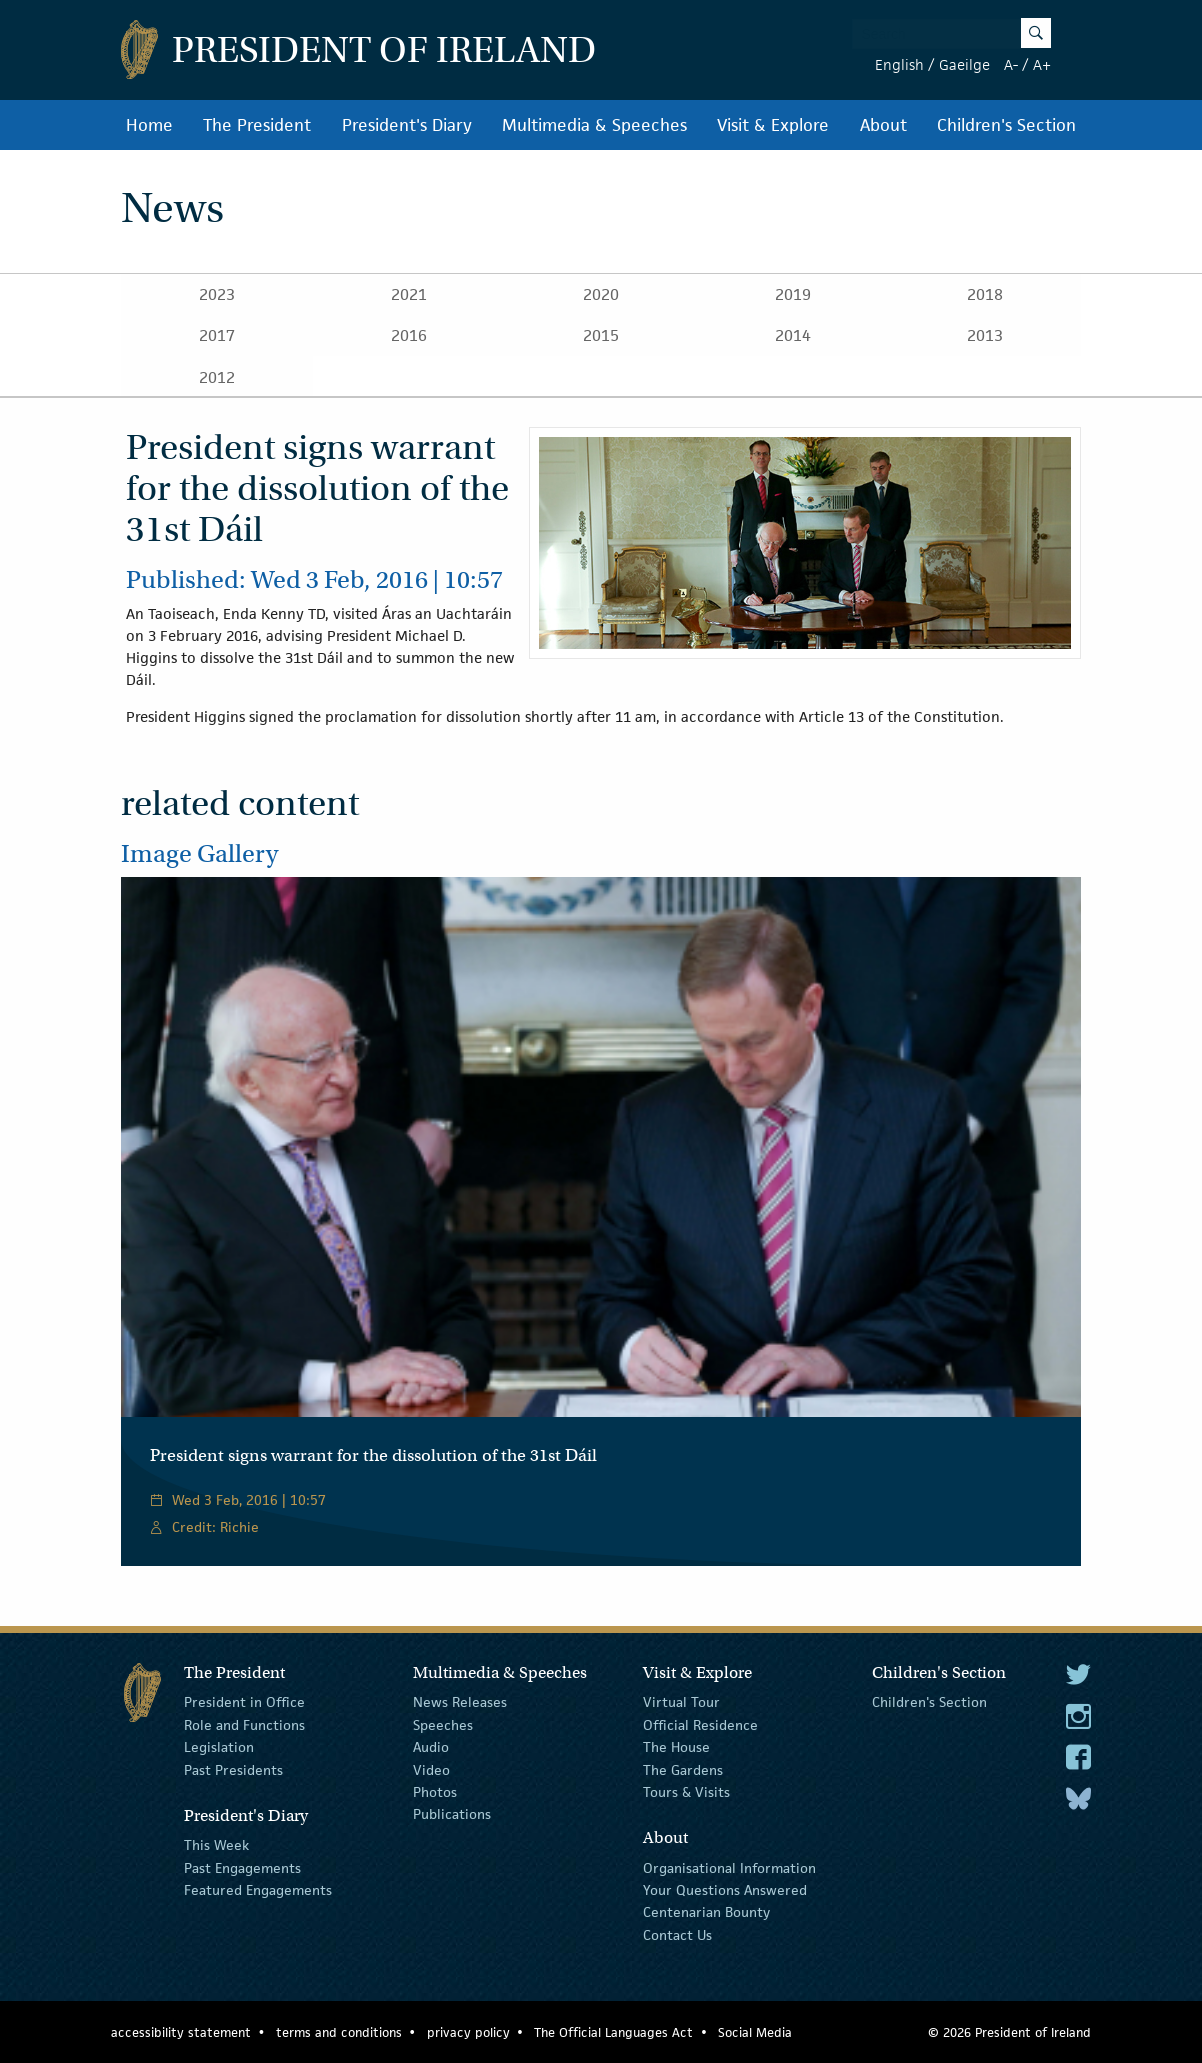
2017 (217, 335)
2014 (793, 335)
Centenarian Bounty (706, 1912)
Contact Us (677, 1935)
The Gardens (683, 1769)
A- (1011, 64)
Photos (435, 1792)
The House (676, 1747)
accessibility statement (181, 2032)
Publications (452, 1814)
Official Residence (700, 1725)
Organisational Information (729, 1867)
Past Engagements (242, 1867)
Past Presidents (233, 1769)
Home (149, 125)
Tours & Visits (686, 1792)
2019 (793, 294)
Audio (431, 1747)
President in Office (244, 1702)
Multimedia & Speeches (594, 125)
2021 (409, 294)
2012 (217, 377)
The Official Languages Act (613, 2032)
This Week (216, 1845)
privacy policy (468, 2032)
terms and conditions (339, 2032)
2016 (409, 335)
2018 (985, 294)
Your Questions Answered (725, 1890)
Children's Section (1006, 125)
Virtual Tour (681, 1702)
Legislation (219, 1747)
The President (257, 125)
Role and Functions (244, 1725)
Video (431, 1769)
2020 (601, 294)
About (883, 125)
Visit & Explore (773, 125)
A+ (1042, 64)
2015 (601, 335)
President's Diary (407, 125)
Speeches (443, 1725)
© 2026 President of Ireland (1009, 2032)
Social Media (755, 2032)
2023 (217, 294)
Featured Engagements (258, 1890)
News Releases (460, 1702)
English (899, 64)
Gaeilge (964, 64)
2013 (985, 335)
